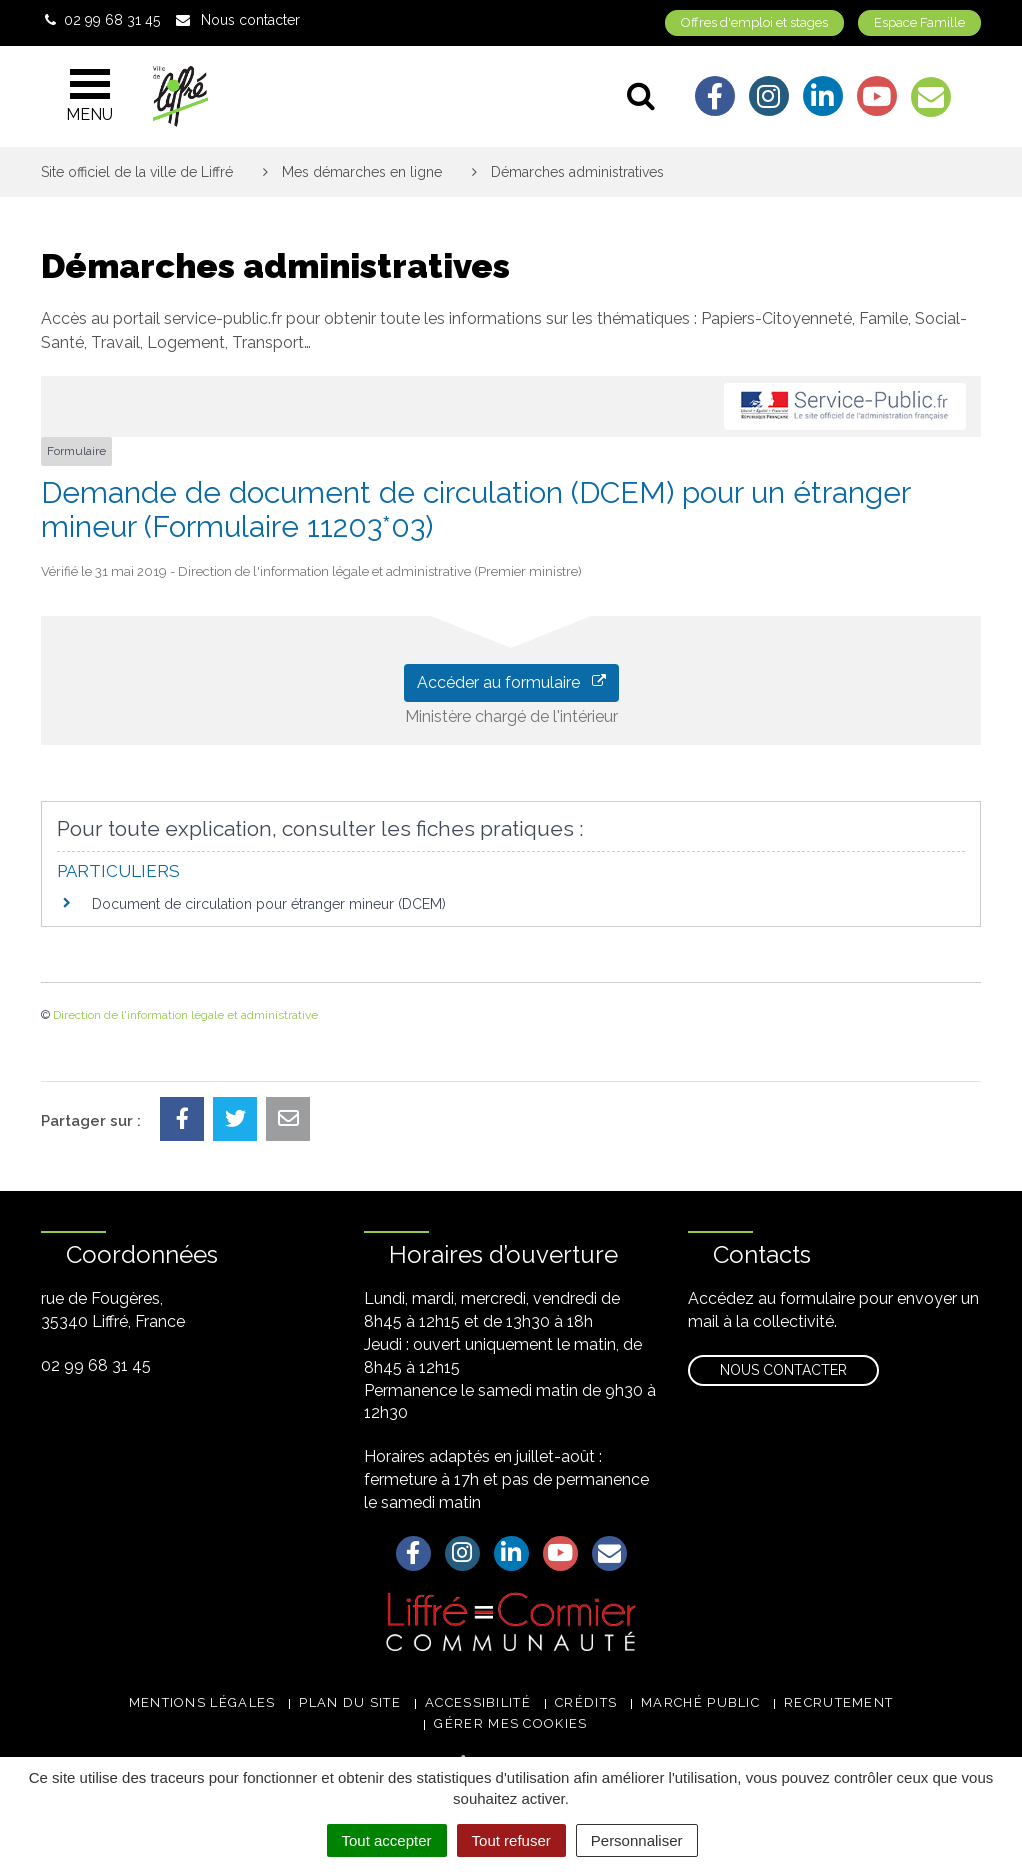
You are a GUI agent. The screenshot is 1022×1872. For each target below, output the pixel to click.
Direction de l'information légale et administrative (185, 1015)
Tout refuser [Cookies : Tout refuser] (511, 1840)
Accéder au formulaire (511, 682)
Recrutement (838, 1702)
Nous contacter (783, 1370)
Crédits (586, 1702)
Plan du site (350, 1702)
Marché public (700, 1702)
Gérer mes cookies (510, 1723)
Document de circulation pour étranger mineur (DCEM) (269, 904)
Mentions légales (202, 1702)
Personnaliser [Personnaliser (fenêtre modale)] (637, 1840)
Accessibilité (478, 1702)
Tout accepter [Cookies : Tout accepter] (387, 1840)
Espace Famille (919, 22)
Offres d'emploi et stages (754, 22)
